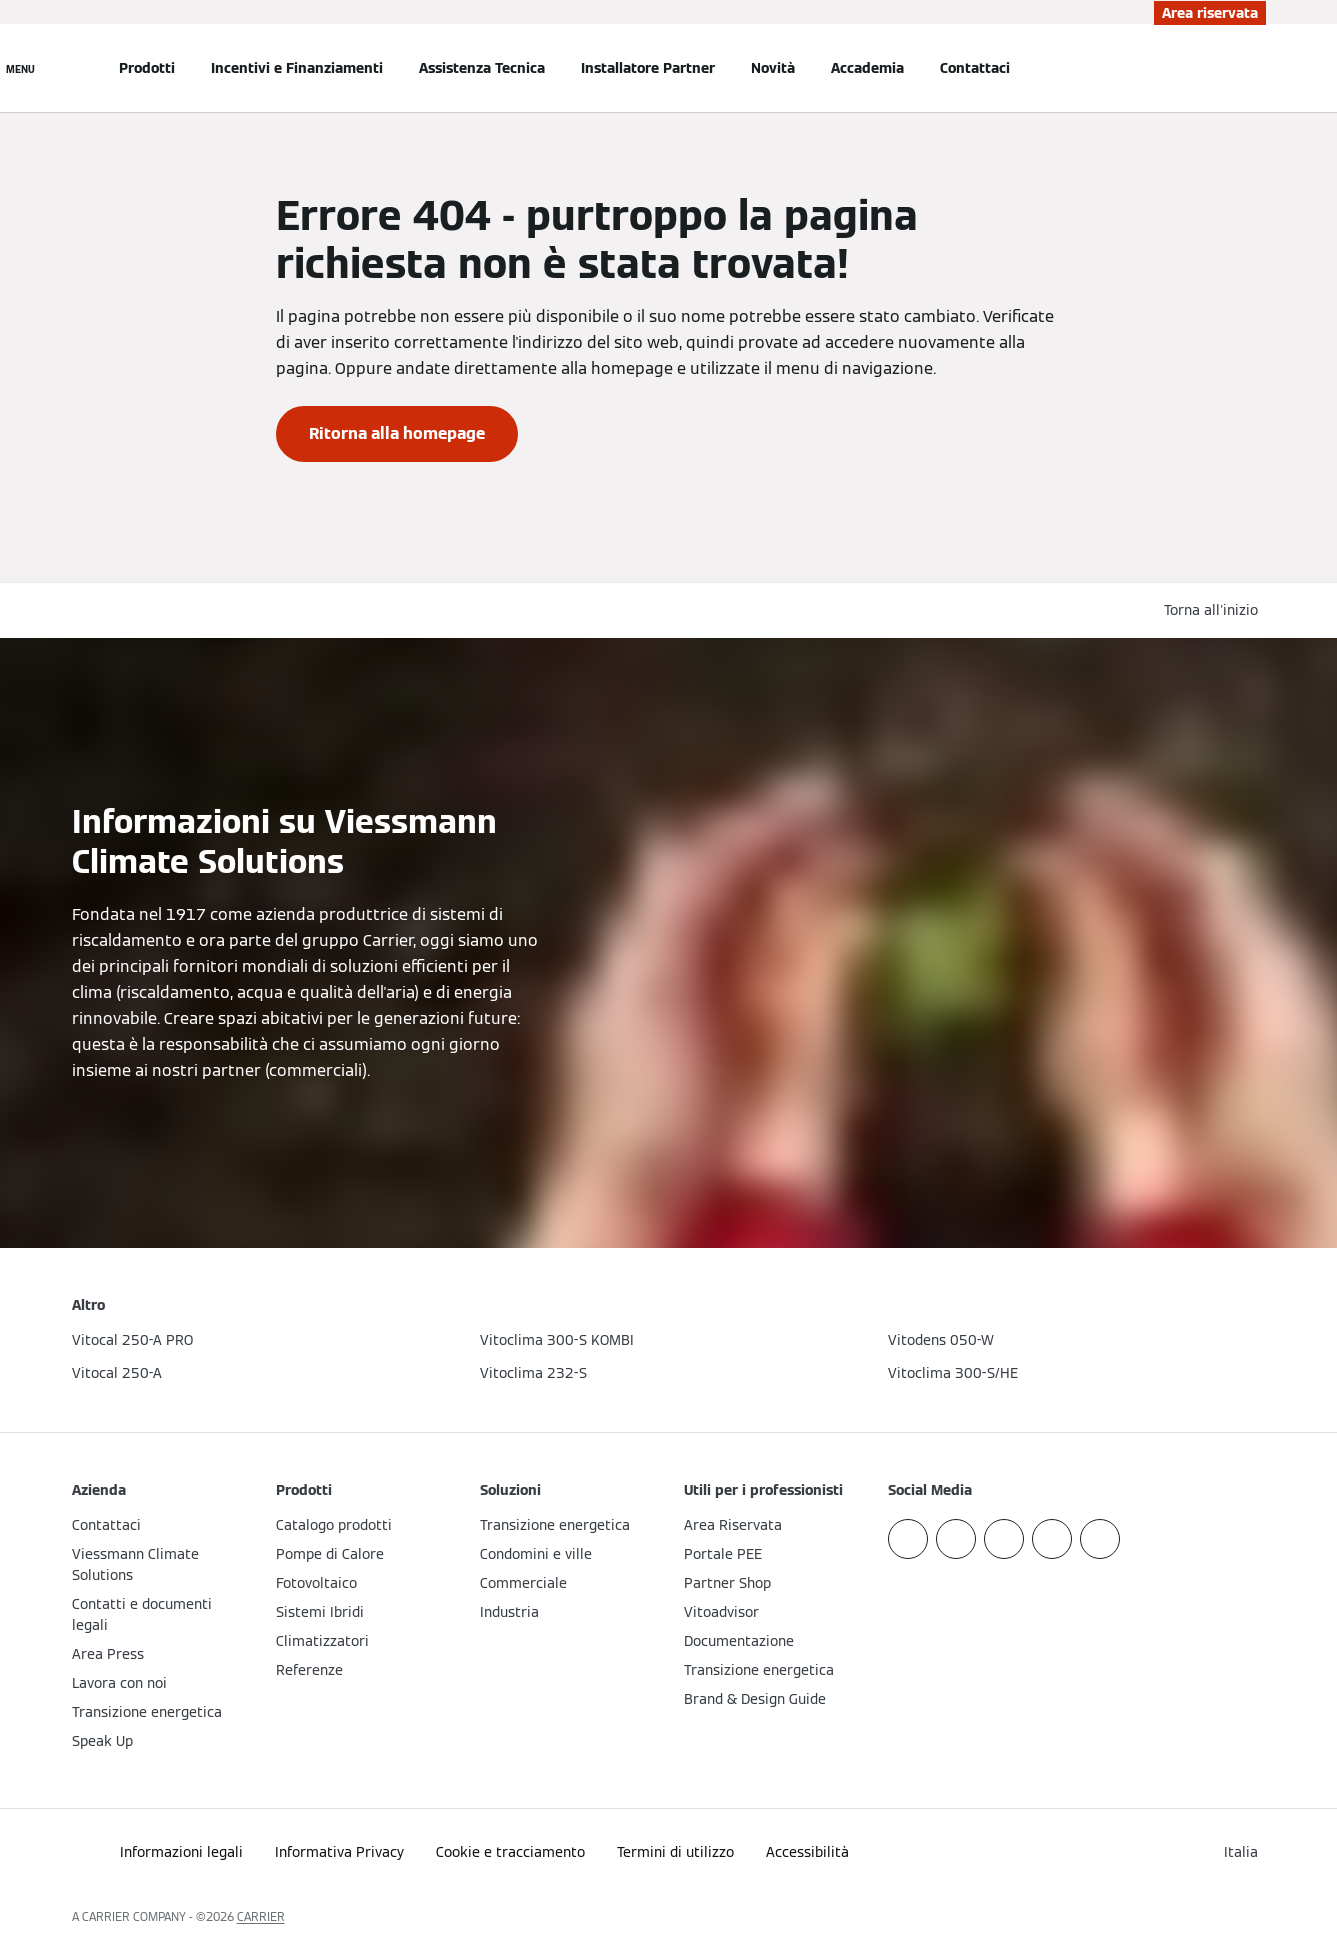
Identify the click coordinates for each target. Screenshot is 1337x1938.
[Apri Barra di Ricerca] (1256, 68)
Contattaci (975, 68)
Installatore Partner (648, 68)
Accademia (867, 68)
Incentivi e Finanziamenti (297, 68)
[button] (1215, 610)
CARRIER (261, 1916)
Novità (773, 68)
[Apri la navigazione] (20, 68)
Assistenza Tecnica (482, 68)
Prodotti (147, 68)
